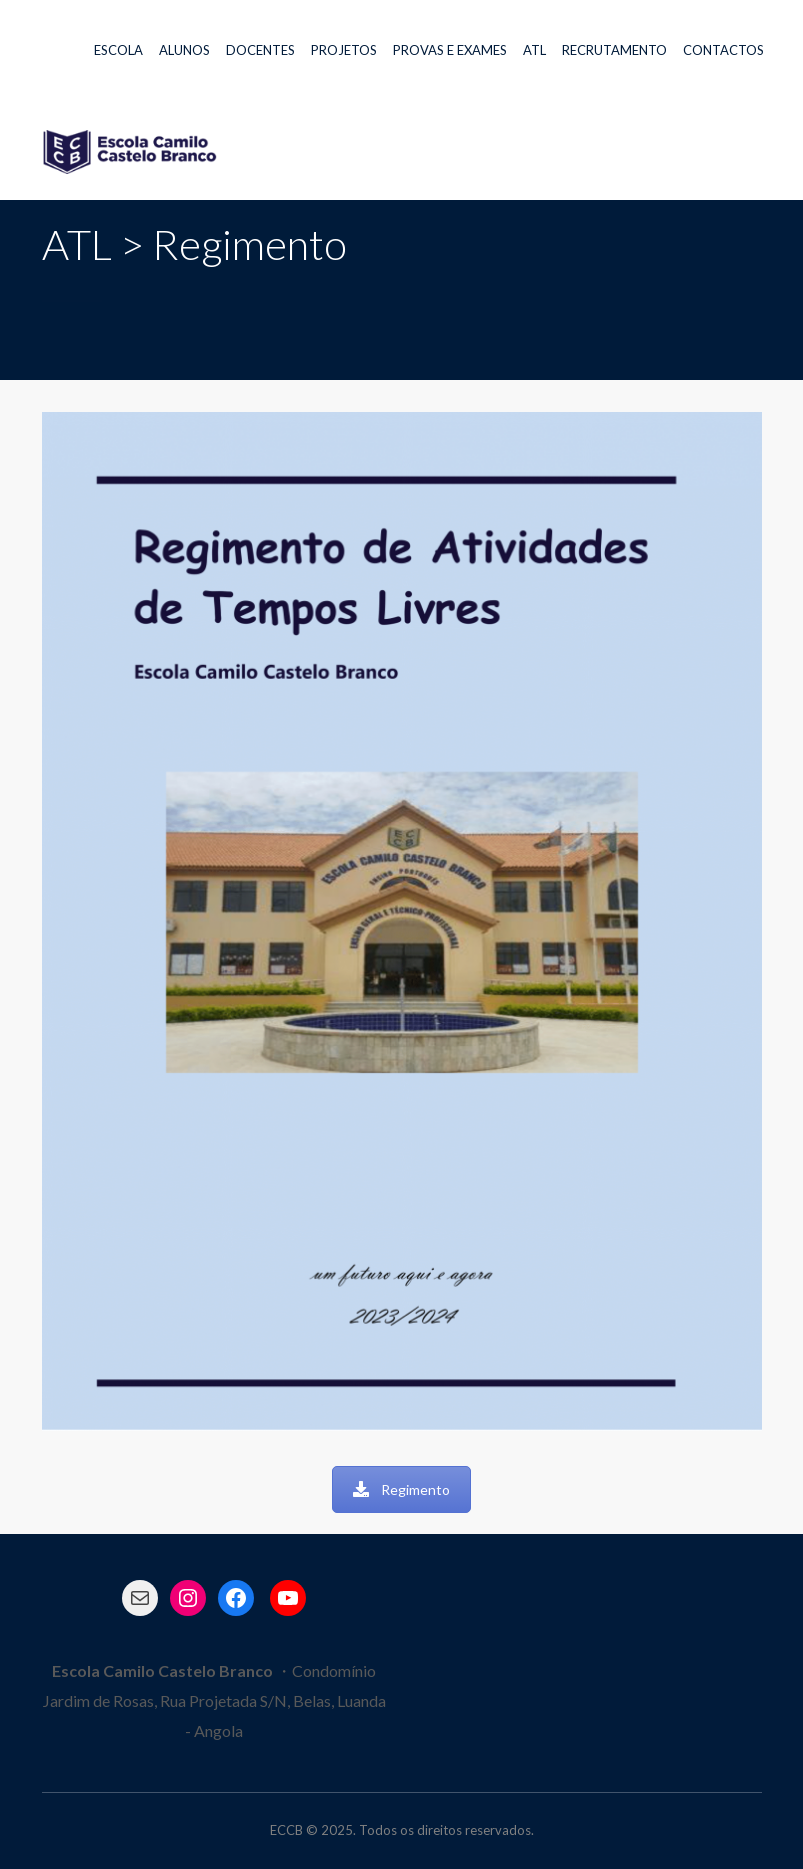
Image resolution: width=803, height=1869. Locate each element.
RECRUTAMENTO (614, 50)
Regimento (401, 1489)
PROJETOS (344, 50)
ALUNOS (184, 50)
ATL (534, 50)
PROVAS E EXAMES (450, 50)
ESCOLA (118, 50)
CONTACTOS (723, 50)
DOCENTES (260, 50)
